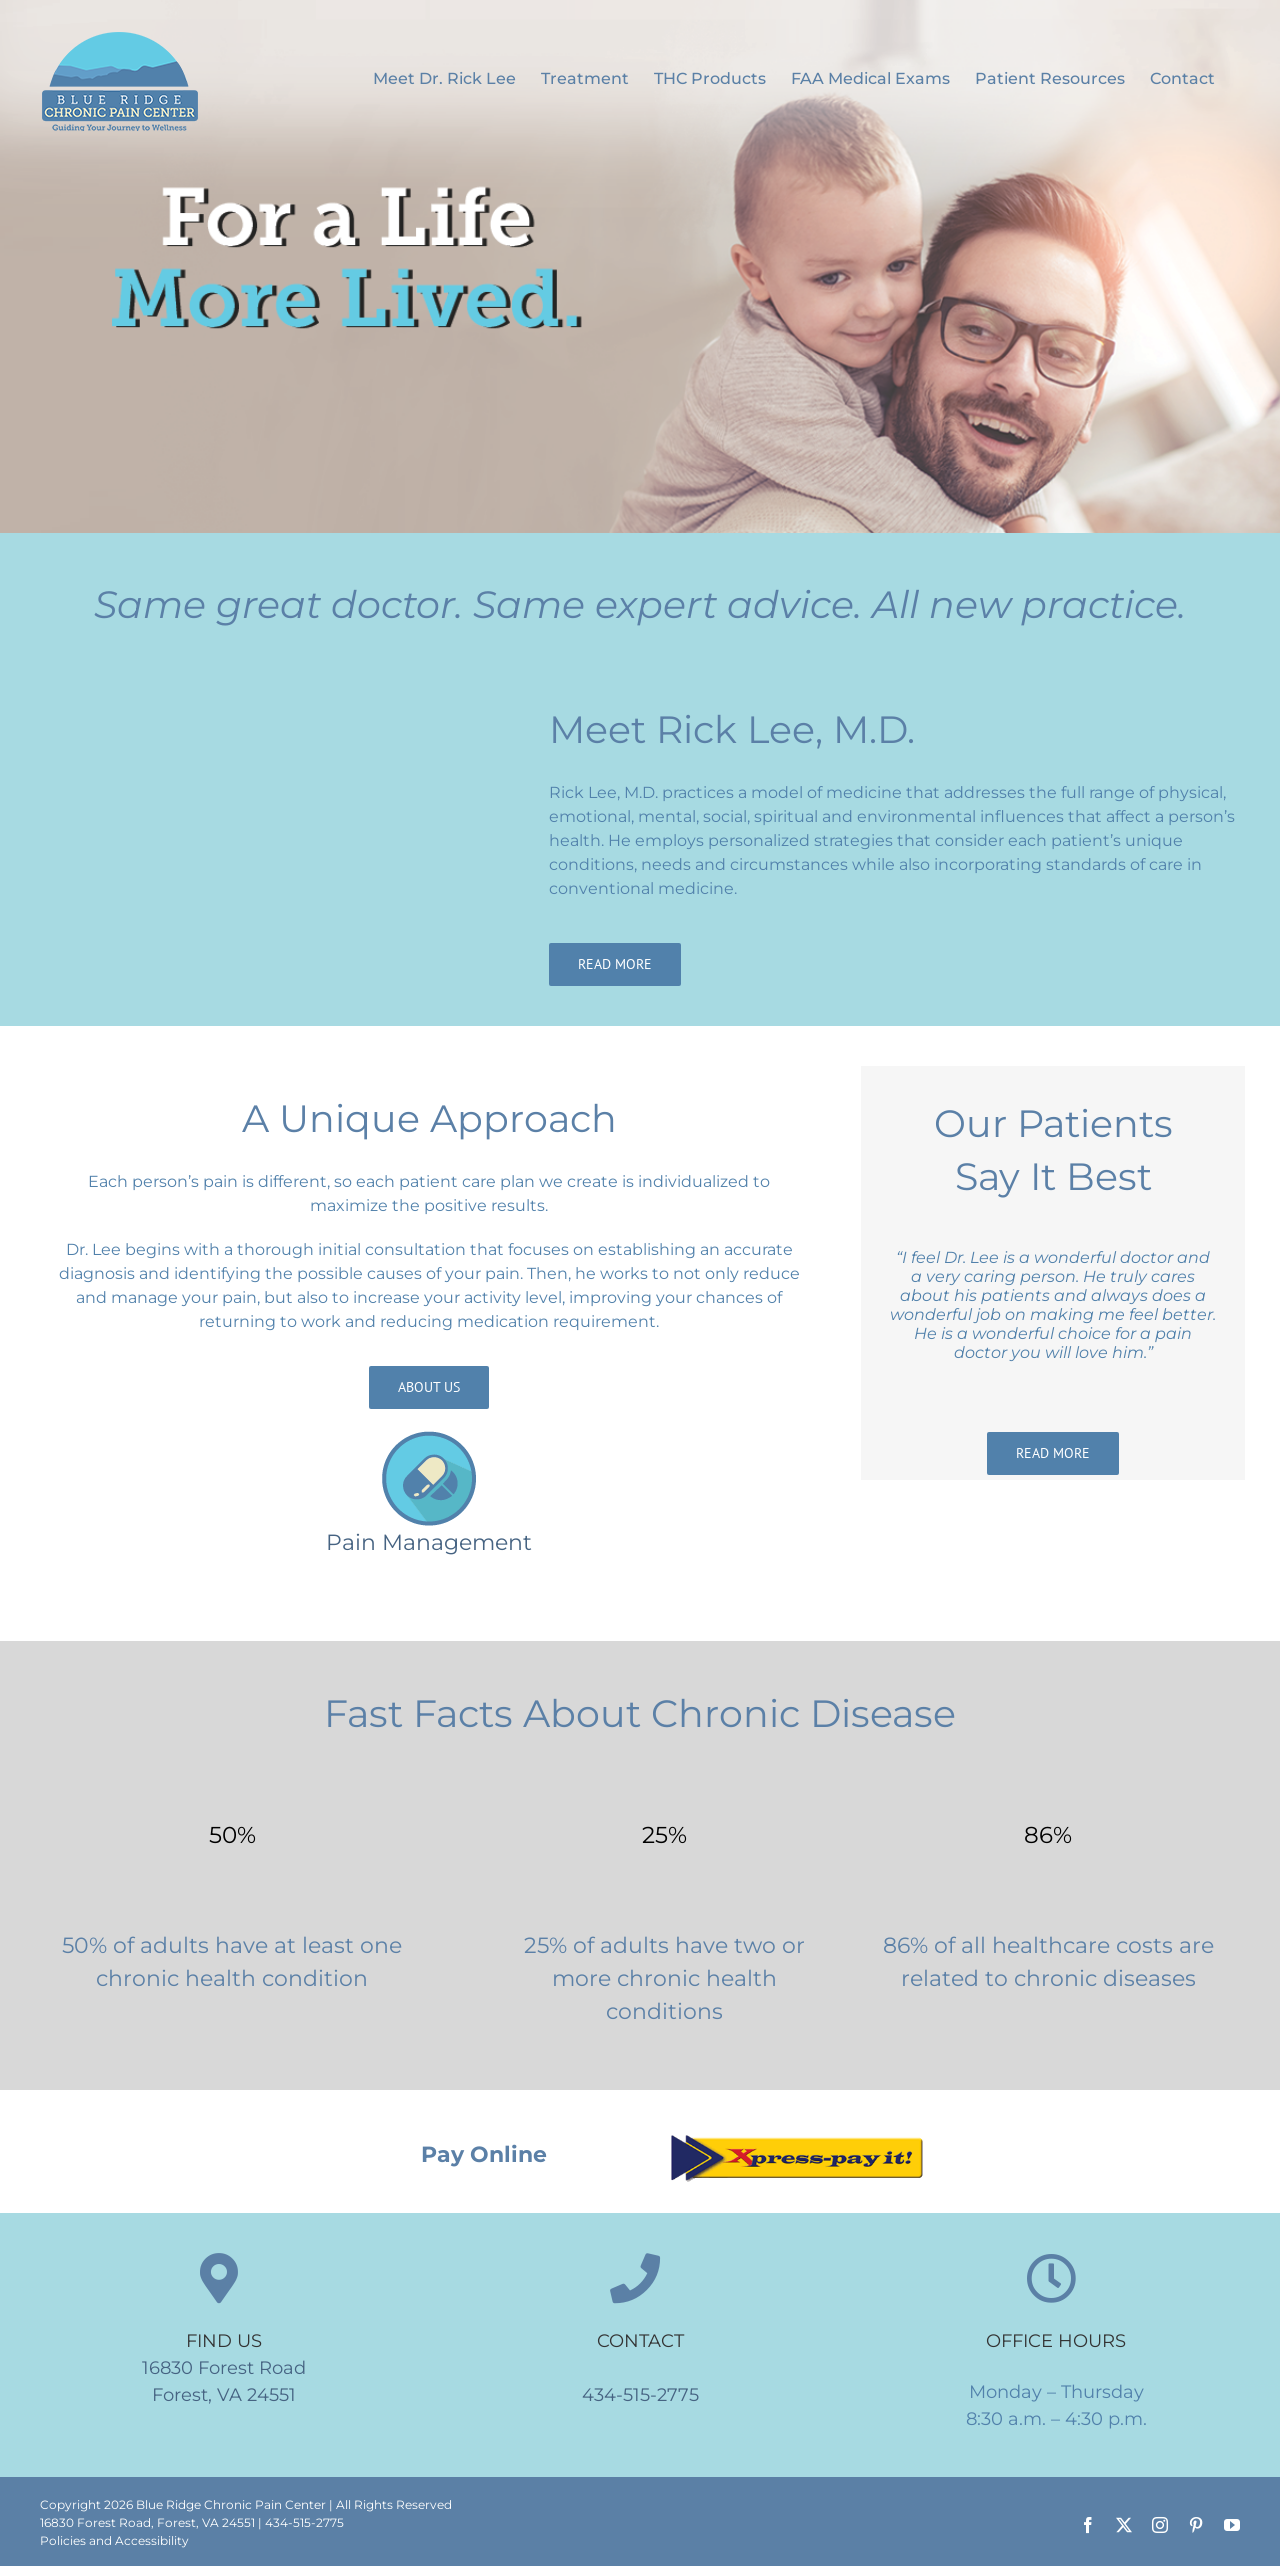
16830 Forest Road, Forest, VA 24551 (147, 2522)
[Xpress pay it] (796, 2137)
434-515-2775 (640, 2395)
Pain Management (429, 1542)
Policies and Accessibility (114, 2540)
